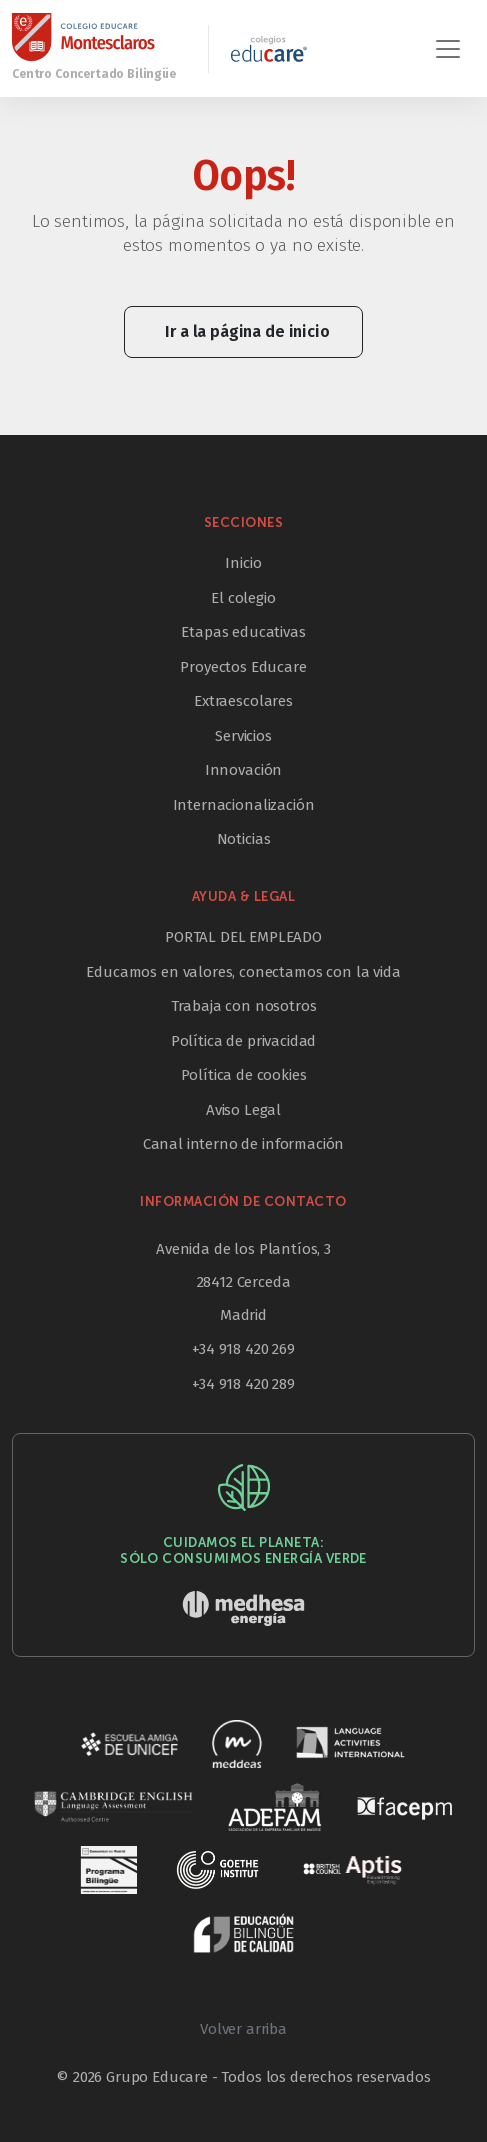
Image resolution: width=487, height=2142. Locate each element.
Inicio (243, 563)
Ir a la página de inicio (247, 331)
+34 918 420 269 (243, 1349)
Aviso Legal (243, 1110)
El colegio (243, 598)
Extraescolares (243, 701)
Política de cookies (244, 1075)
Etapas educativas (243, 632)
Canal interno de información (244, 1144)
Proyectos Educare (243, 667)
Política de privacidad (243, 1041)
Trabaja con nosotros (244, 1006)
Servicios (243, 736)
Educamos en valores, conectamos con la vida (243, 972)
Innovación (243, 770)
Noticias (244, 839)
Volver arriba (243, 2029)
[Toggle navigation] (448, 49)
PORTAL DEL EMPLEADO (243, 937)
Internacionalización (244, 805)
